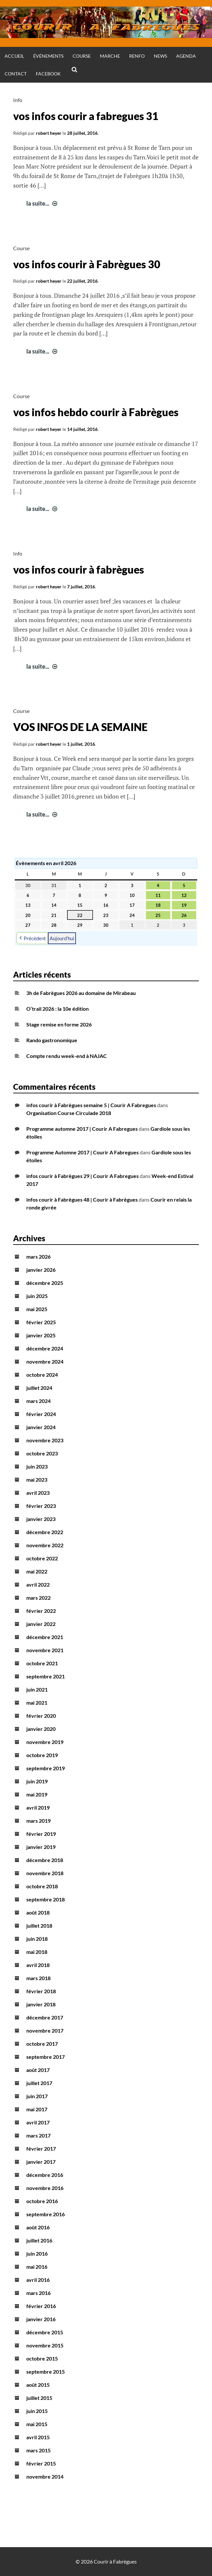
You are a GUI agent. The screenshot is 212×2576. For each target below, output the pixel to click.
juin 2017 (37, 2096)
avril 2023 (38, 1493)
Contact (16, 73)
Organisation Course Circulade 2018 (68, 1113)
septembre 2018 (45, 1899)
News (160, 56)
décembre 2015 (44, 2332)
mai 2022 (36, 1571)
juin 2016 (37, 2253)
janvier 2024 (41, 1427)
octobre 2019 (42, 1755)
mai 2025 (36, 1309)
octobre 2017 (42, 2043)
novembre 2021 (44, 1650)
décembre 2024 (44, 1348)
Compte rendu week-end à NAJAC (66, 1056)
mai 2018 (36, 1952)
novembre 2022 (44, 1545)
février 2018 (41, 1991)
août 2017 (38, 2070)
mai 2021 (36, 1702)
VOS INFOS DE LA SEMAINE (80, 726)
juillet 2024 (39, 1388)
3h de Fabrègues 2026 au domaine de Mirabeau (81, 993)
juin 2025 (37, 1296)
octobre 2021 (42, 1663)
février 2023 (41, 1506)
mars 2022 (38, 1597)
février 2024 (41, 1414)
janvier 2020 (41, 1729)
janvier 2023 (41, 1519)
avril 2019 (38, 1807)
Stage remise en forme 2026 (59, 1024)
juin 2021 (37, 1689)
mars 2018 (38, 1978)
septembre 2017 (45, 2057)
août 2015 (38, 2385)
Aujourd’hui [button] (62, 938)
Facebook (48, 73)
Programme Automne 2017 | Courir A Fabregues (82, 1152)
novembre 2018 (44, 1873)
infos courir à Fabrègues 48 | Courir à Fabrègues (82, 1199)
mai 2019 (36, 1794)
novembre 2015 (44, 2345)
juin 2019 (37, 1781)
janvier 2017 (41, 2162)
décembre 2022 (44, 1532)
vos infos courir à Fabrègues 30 (86, 264)
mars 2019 (38, 1820)
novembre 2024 (44, 1361)
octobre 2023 (42, 1453)
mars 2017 (38, 2135)
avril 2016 (38, 2280)
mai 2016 (36, 2266)
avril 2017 (38, 2122)
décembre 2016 (44, 2175)
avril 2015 (38, 2437)
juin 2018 (37, 1939)
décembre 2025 (44, 1283)
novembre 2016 (44, 2188)
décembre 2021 (44, 1637)
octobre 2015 (42, 2358)
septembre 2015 (45, 2371)
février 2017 (41, 2148)
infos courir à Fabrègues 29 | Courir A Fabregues (82, 1176)
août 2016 (38, 2227)
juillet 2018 (39, 1925)
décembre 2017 (44, 2017)
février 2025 (41, 1322)
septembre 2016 (45, 2214)
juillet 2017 (39, 2083)
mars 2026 (38, 1256)
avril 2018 (38, 1965)
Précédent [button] (32, 938)
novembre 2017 (44, 2030)
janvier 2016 (41, 2319)
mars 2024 (38, 1401)
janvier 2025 (41, 1335)
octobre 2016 (42, 2201)
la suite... (42, 203)
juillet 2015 (39, 2398)
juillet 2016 (39, 2240)
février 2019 (41, 1834)
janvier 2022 (41, 1624)
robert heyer (48, 133)
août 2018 (38, 1912)
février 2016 (41, 2306)
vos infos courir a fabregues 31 (85, 116)
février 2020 (41, 1716)
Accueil (14, 56)
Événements (48, 56)
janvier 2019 (41, 1847)
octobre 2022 (42, 1558)
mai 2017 (36, 2109)
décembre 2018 (44, 1860)
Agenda (186, 56)
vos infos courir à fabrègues (78, 569)
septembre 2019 (45, 1768)
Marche (110, 56)
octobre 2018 (42, 1886)
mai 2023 (36, 1479)
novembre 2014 (44, 2476)
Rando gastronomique (51, 1040)
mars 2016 (38, 2293)
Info (17, 100)
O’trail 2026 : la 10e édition (57, 1008)
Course (82, 56)
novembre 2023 (44, 1440)
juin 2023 (37, 1466)
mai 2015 (36, 2424)
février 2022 (41, 1611)
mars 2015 (38, 2450)
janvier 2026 (41, 1270)
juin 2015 (37, 2411)
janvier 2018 (41, 2004)
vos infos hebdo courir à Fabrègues (95, 412)
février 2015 (41, 2463)
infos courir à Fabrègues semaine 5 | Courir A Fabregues (91, 1105)
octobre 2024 (42, 1374)
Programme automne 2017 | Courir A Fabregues (82, 1129)
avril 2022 (38, 1584)
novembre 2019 (44, 1742)
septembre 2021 (45, 1676)
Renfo (137, 56)
